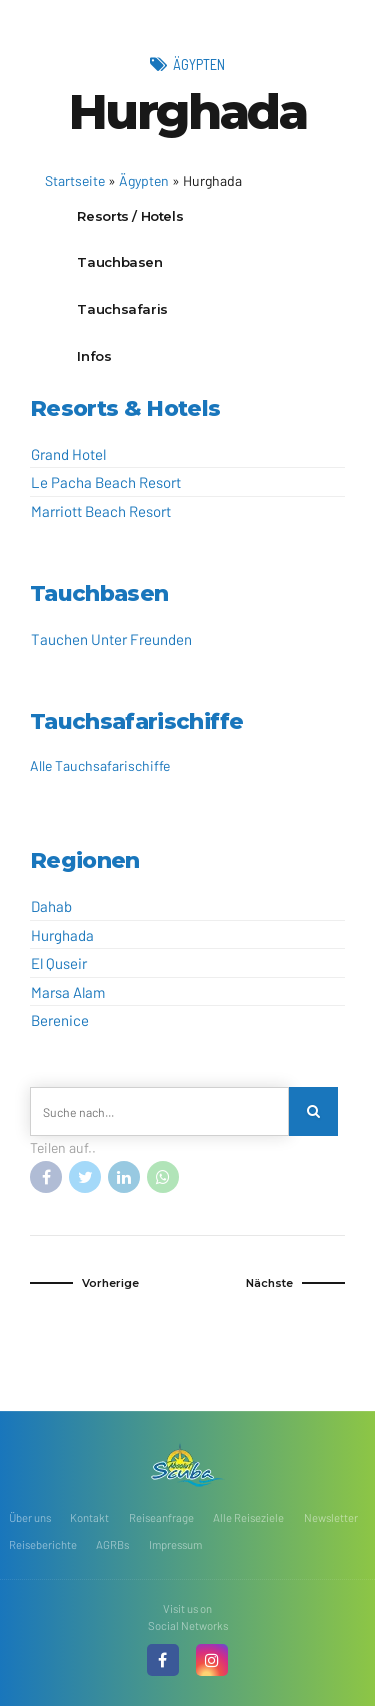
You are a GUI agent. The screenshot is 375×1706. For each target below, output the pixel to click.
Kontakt (89, 1517)
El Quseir (59, 963)
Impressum (175, 1544)
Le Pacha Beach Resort (106, 482)
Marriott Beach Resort (101, 511)
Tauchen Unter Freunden (111, 639)
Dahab (51, 906)
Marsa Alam (68, 992)
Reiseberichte (43, 1544)
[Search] (313, 1111)
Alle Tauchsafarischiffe (100, 765)
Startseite (75, 180)
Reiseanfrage (161, 1517)
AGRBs (112, 1544)
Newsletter (331, 1517)
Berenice (60, 1020)
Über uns (30, 1517)
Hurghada (62, 935)
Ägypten (199, 64)
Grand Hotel (68, 454)
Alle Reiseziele (248, 1517)
